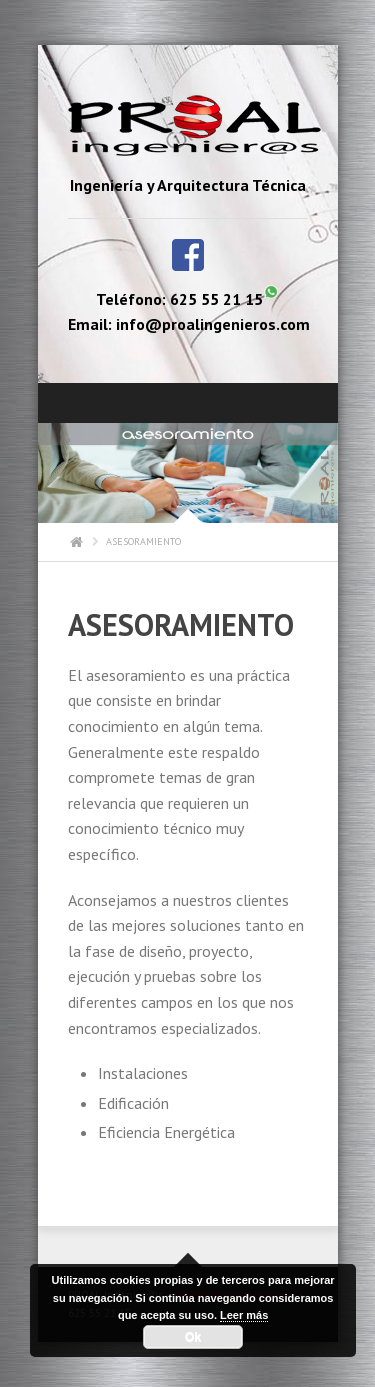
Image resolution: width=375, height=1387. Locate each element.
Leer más (244, 1315)
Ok (193, 1337)
